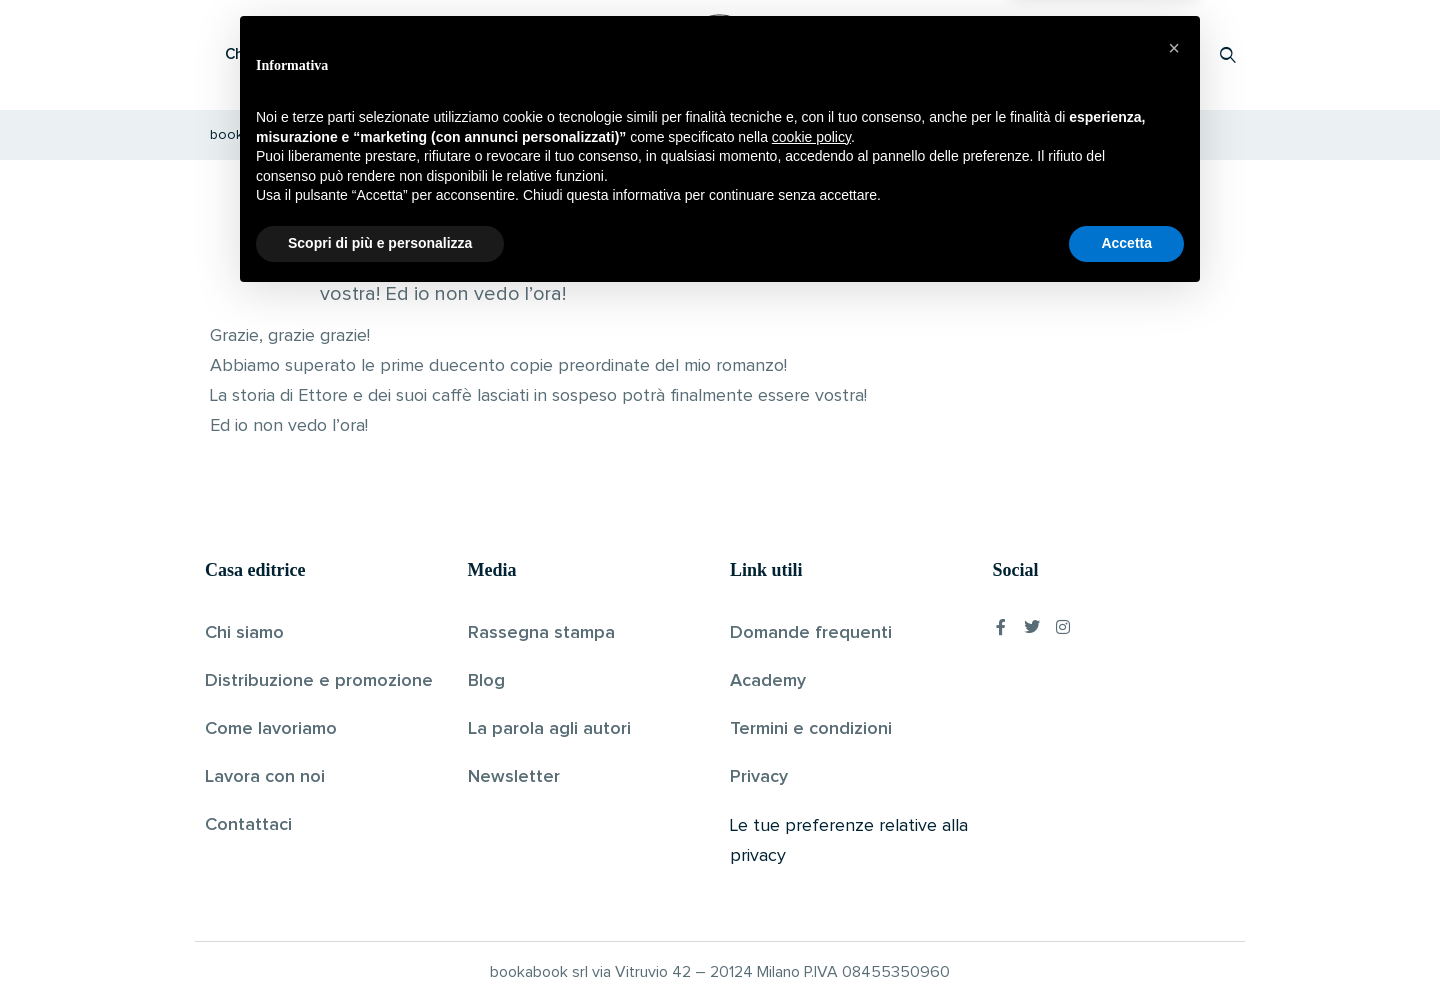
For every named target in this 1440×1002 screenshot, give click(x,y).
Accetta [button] (1126, 947)
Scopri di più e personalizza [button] (380, 947)
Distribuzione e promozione (319, 681)
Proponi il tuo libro (1069, 54)
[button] (1174, 752)
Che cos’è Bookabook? (305, 54)
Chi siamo (244, 633)
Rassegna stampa (541, 633)
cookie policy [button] (811, 841)
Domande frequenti (811, 633)
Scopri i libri (465, 54)
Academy (768, 681)
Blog (486, 681)
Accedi (1176, 54)
